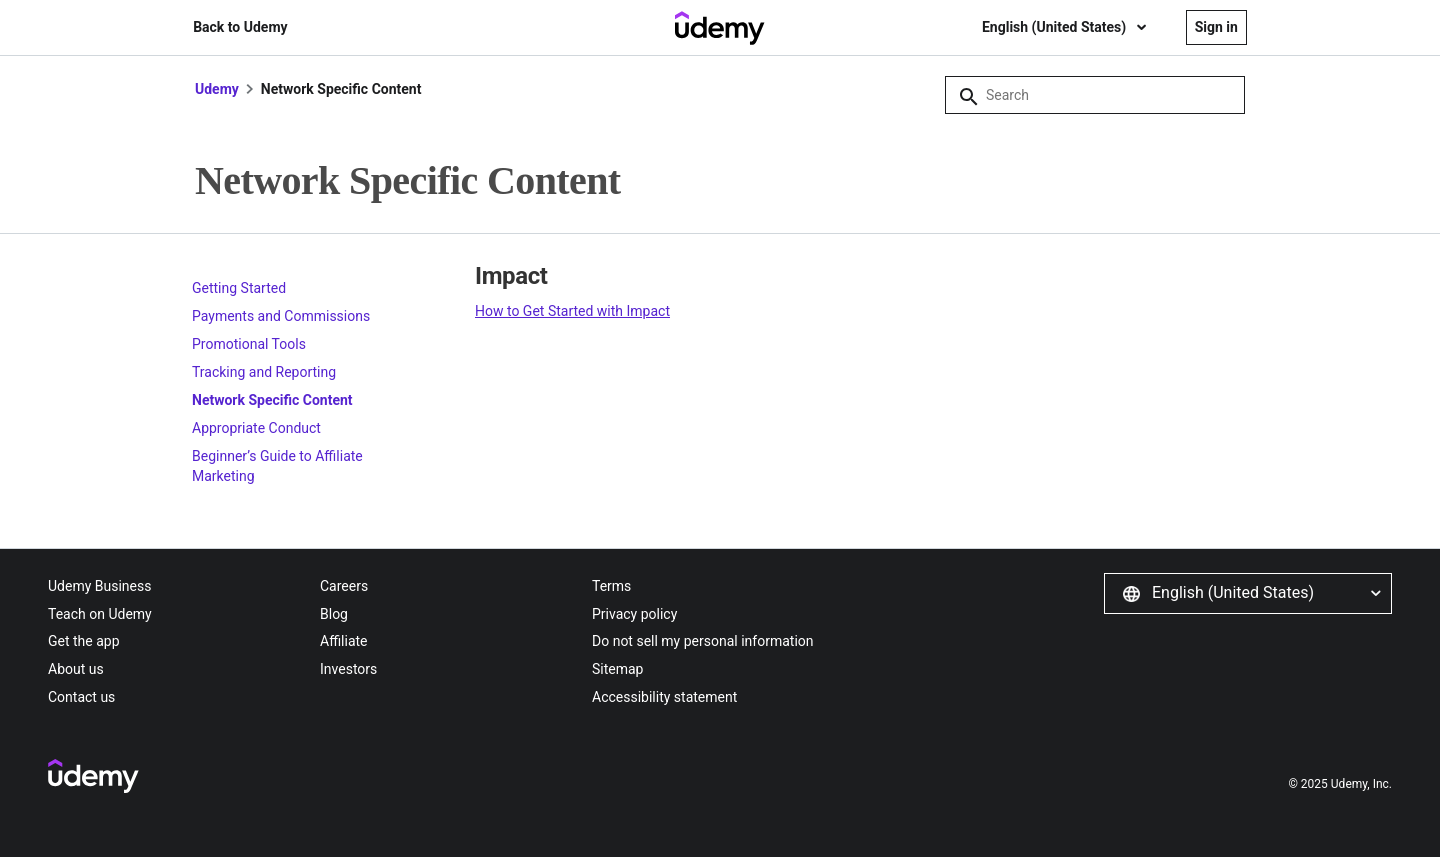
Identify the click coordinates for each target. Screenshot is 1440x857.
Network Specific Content (272, 400)
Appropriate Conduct (256, 428)
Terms (611, 586)
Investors (348, 669)
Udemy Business (99, 586)
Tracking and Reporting (264, 372)
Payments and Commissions (281, 316)
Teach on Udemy (100, 614)
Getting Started (239, 288)
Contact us (81, 697)
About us (76, 669)
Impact (511, 276)
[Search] (1095, 95)
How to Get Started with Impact (572, 311)
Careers (344, 586)
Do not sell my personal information (703, 641)
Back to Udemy (240, 27)
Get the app (84, 641)
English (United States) (1056, 27)
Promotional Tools (249, 344)
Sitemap (617, 669)
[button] (1248, 593)
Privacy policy (634, 614)
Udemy (217, 89)
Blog (334, 614)
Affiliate (344, 641)
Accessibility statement (664, 697)
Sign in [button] (1216, 27)
